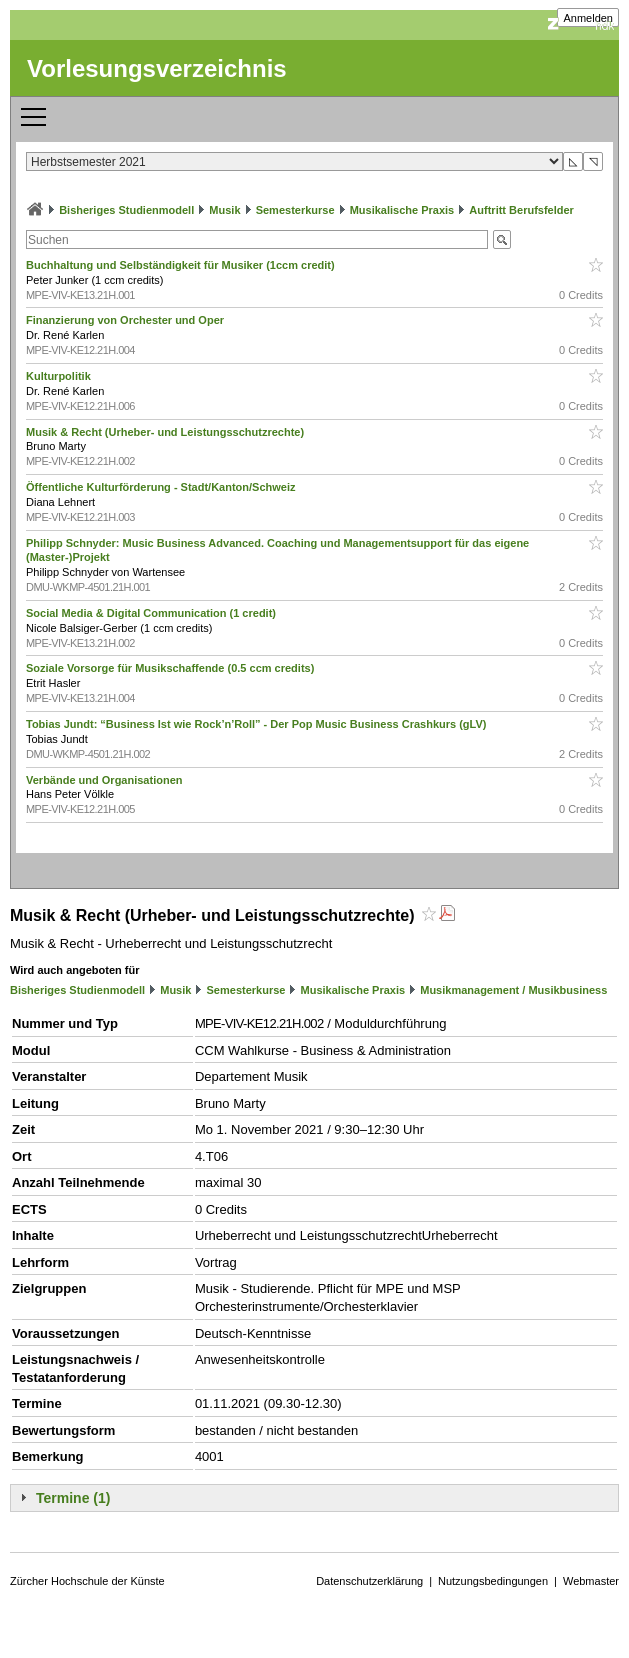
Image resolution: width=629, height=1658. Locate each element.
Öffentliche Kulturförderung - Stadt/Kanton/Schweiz (162, 487)
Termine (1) (73, 1498)
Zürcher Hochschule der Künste (87, 1581)
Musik (224, 210)
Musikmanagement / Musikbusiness (513, 990)
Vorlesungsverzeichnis (157, 68)
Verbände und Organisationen (106, 780)
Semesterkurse (295, 210)
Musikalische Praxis (402, 210)
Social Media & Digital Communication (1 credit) (152, 613)
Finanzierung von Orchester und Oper (126, 320)
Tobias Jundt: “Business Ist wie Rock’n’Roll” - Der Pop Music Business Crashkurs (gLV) (258, 724)
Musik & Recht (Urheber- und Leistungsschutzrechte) (166, 432)
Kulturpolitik (60, 376)
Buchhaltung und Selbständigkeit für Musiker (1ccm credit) (182, 265)
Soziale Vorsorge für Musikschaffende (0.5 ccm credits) (171, 668)
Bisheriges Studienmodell (126, 210)
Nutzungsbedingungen (493, 1581)
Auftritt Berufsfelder (521, 210)
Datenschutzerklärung (369, 1581)
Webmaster (591, 1581)
